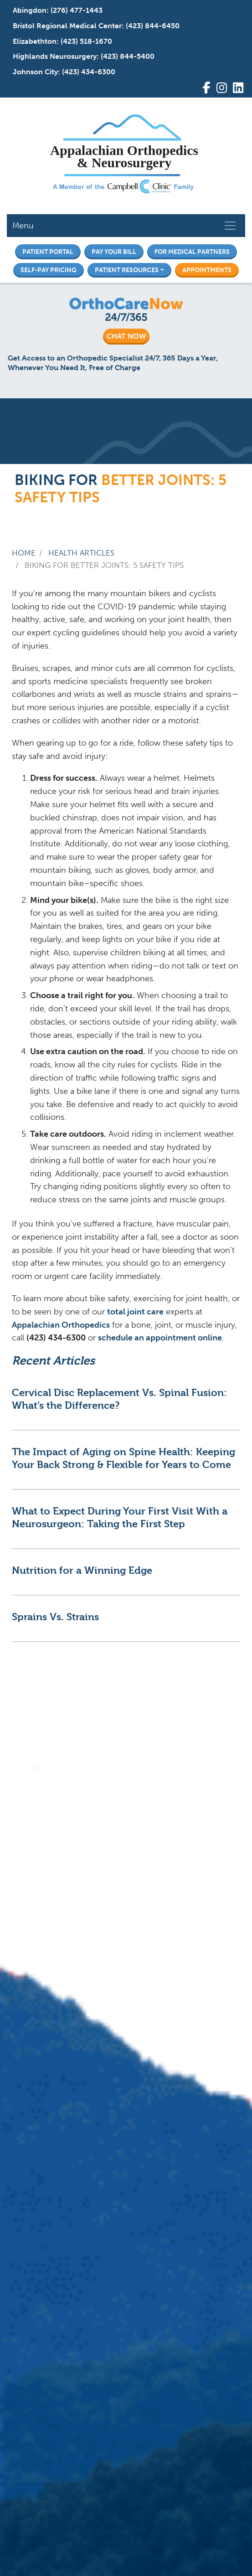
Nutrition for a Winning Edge (82, 1570)
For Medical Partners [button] (192, 251)
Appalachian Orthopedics (61, 1325)
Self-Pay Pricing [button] (49, 270)
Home (24, 552)
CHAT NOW (126, 336)
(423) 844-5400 (127, 56)
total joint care (135, 1312)
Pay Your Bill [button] (114, 251)
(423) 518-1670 (86, 41)
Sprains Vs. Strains (55, 1617)
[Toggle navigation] (230, 225)
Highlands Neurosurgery (55, 56)
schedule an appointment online (160, 1338)
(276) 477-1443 (77, 10)
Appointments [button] (206, 270)
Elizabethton (35, 41)
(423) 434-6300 (88, 71)
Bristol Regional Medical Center (67, 25)
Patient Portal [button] (47, 251)
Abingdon (29, 10)
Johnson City (35, 71)
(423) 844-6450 (153, 25)
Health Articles (81, 552)
